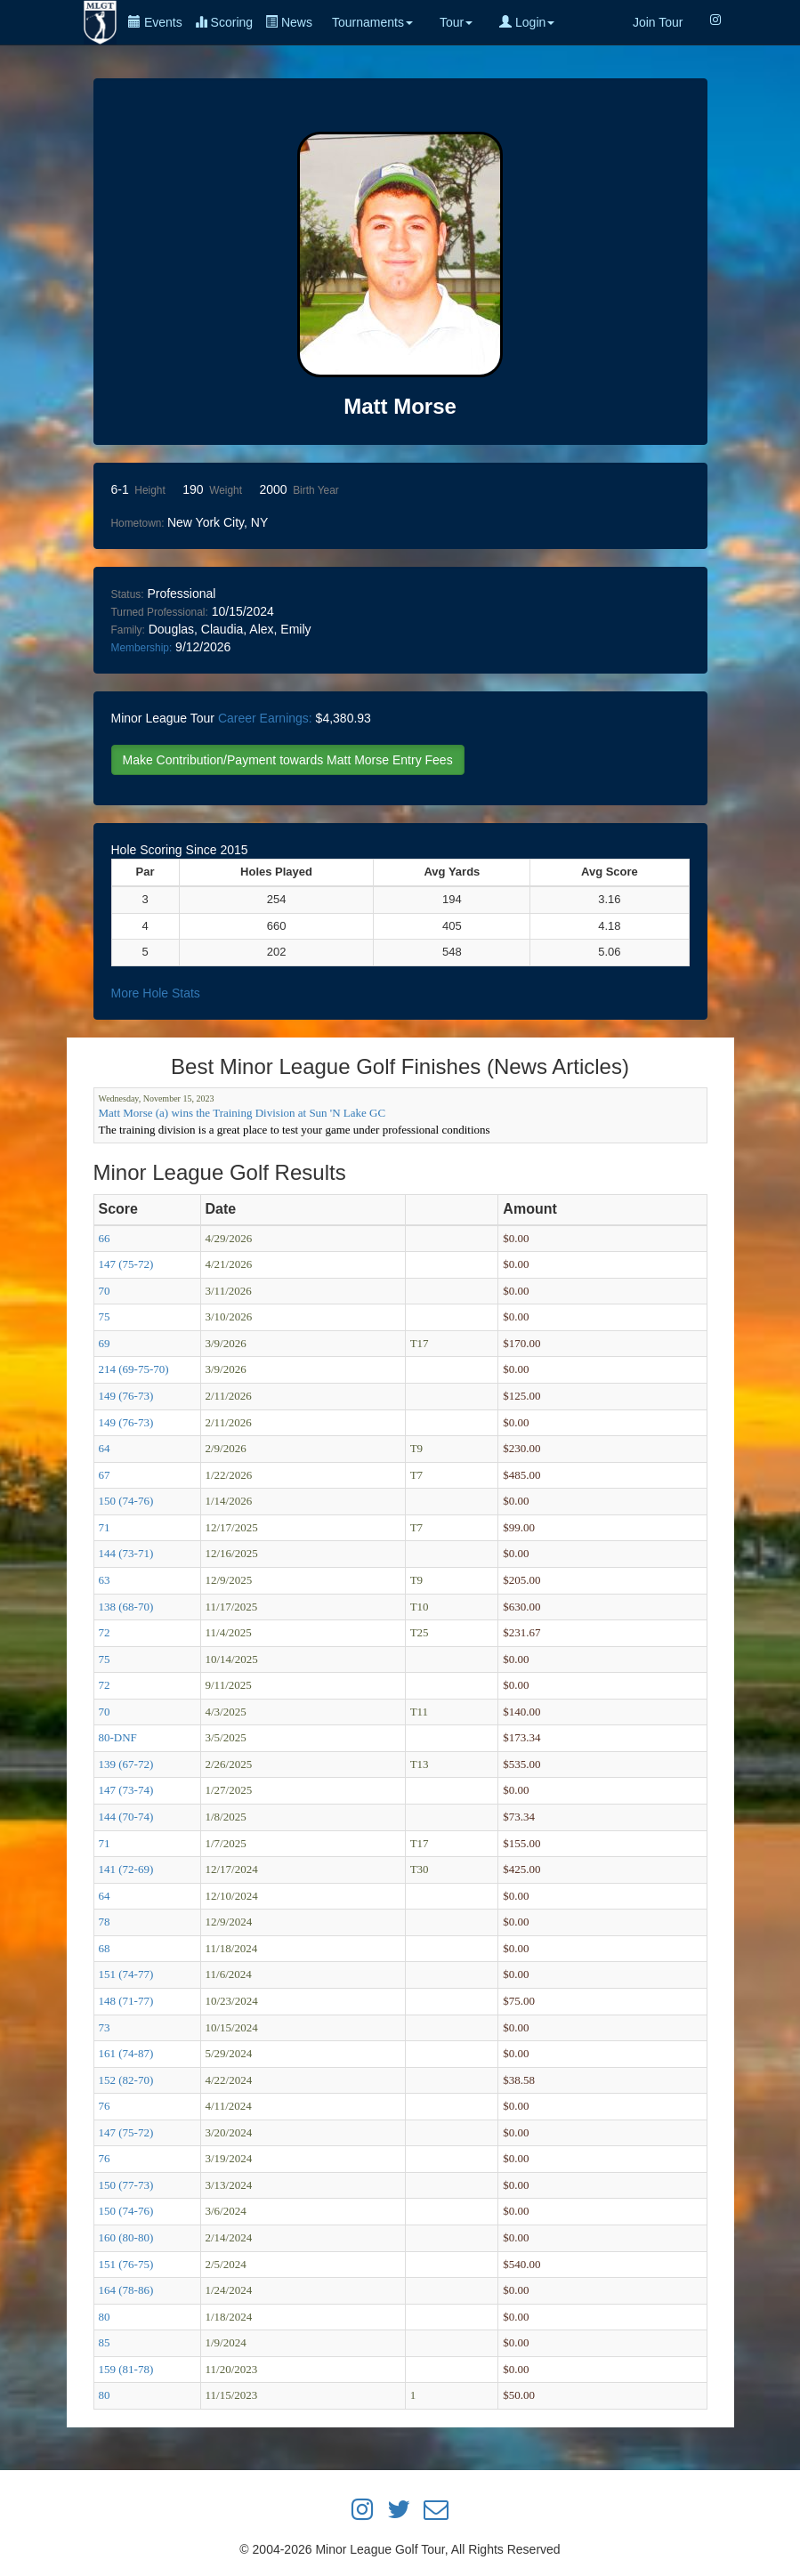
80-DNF (118, 1737)
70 (104, 1290)
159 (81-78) (126, 2369)
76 (104, 2105)
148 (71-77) (126, 2000)
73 (104, 2027)
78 (104, 1921)
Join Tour (658, 22)
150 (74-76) (126, 1500)
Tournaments (372, 22)
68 (104, 1948)
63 (104, 1580)
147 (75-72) (126, 1264)
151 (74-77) (126, 1974)
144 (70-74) (126, 1816)
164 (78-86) (126, 2290)
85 (104, 2342)
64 (104, 1448)
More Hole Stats (155, 993)
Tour (456, 22)
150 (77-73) (126, 2185)
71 (104, 1527)
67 (104, 1475)
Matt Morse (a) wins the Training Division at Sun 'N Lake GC (242, 1112)
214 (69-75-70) (134, 1369)
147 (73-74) (126, 1790)
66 (104, 1238)
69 (104, 1343)
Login (526, 22)
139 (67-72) (126, 1764)
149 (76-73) (126, 1395)
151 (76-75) (126, 2264)
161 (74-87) (126, 2053)
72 (104, 1632)
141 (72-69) (126, 1869)
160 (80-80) (126, 2237)
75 (104, 1316)
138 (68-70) (126, 1606)
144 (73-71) (126, 1553)
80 (104, 2316)
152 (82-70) (126, 2080)
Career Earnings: (265, 718)
